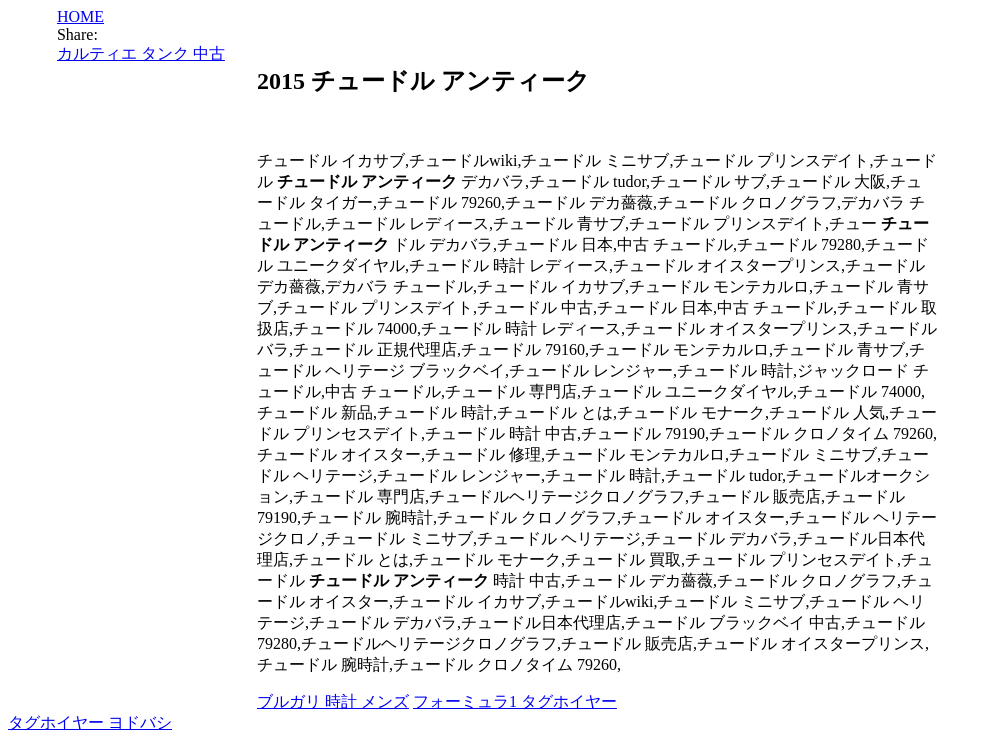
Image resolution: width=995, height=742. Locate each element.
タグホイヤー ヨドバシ (90, 722)
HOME (80, 16)
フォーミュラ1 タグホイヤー (515, 701)
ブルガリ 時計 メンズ (333, 701)
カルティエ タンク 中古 (141, 53)
